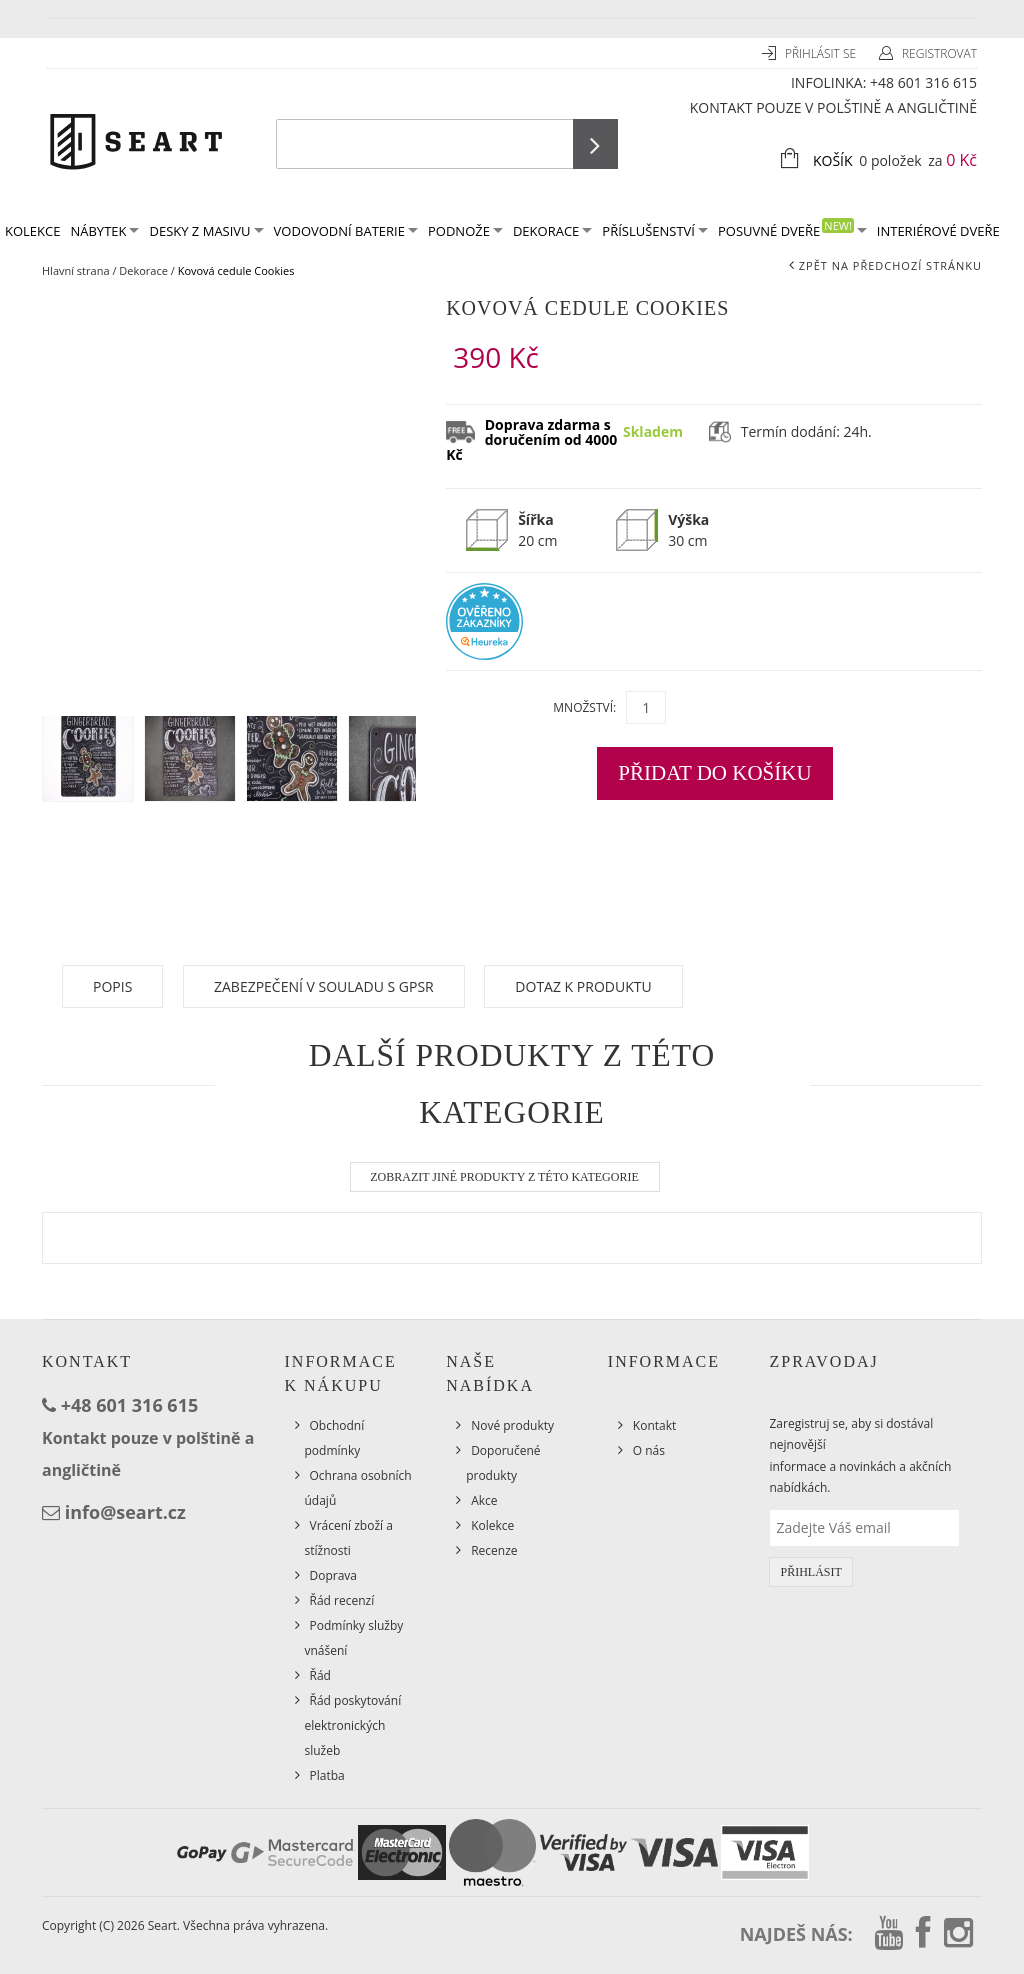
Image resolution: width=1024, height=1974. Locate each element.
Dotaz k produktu (583, 986)
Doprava (334, 1575)
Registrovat (939, 53)
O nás (649, 1450)
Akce (484, 1500)
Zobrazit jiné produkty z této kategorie (504, 1177)
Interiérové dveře (938, 231)
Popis (112, 986)
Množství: (584, 707)
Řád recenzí (342, 1600)
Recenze (494, 1550)
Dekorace (552, 231)
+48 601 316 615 (923, 82)
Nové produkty (512, 1425)
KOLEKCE (32, 231)
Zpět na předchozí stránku (890, 265)
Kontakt (654, 1425)
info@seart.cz (125, 1512)
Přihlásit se (822, 53)
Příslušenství (655, 231)
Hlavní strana (76, 270)
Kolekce (492, 1525)
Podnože (465, 231)
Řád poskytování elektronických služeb (353, 1725)
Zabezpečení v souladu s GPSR (324, 986)
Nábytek (104, 231)
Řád (320, 1675)
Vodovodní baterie (346, 231)
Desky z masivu (206, 231)
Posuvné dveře (792, 229)
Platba (327, 1775)
